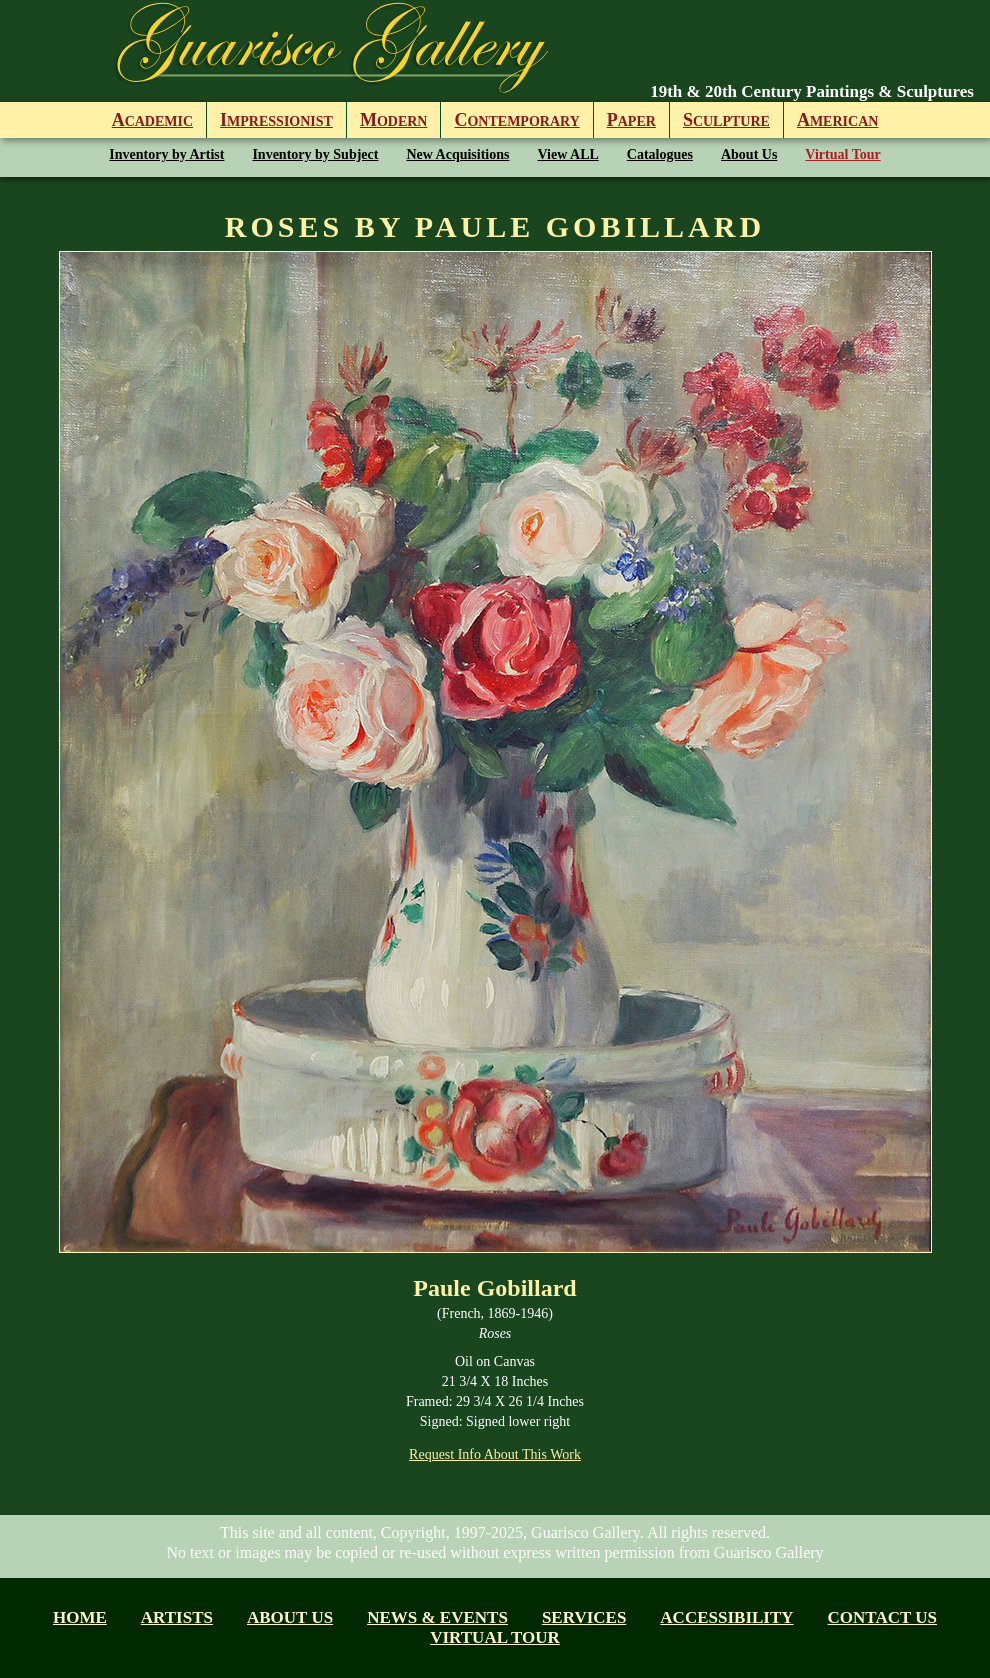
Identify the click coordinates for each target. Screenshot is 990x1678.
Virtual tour (495, 1637)
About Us (749, 154)
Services (584, 1617)
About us (290, 1617)
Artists (177, 1617)
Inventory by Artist (166, 154)
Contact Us (882, 1617)
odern (394, 120)
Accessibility (726, 1617)
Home (80, 1617)
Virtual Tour (842, 154)
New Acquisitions (457, 154)
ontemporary (516, 120)
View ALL (568, 154)
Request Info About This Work (495, 1454)
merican (837, 120)
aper (631, 120)
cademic (152, 120)
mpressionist (276, 120)
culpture (726, 120)
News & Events (437, 1617)
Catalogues (660, 154)
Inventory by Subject (315, 154)
